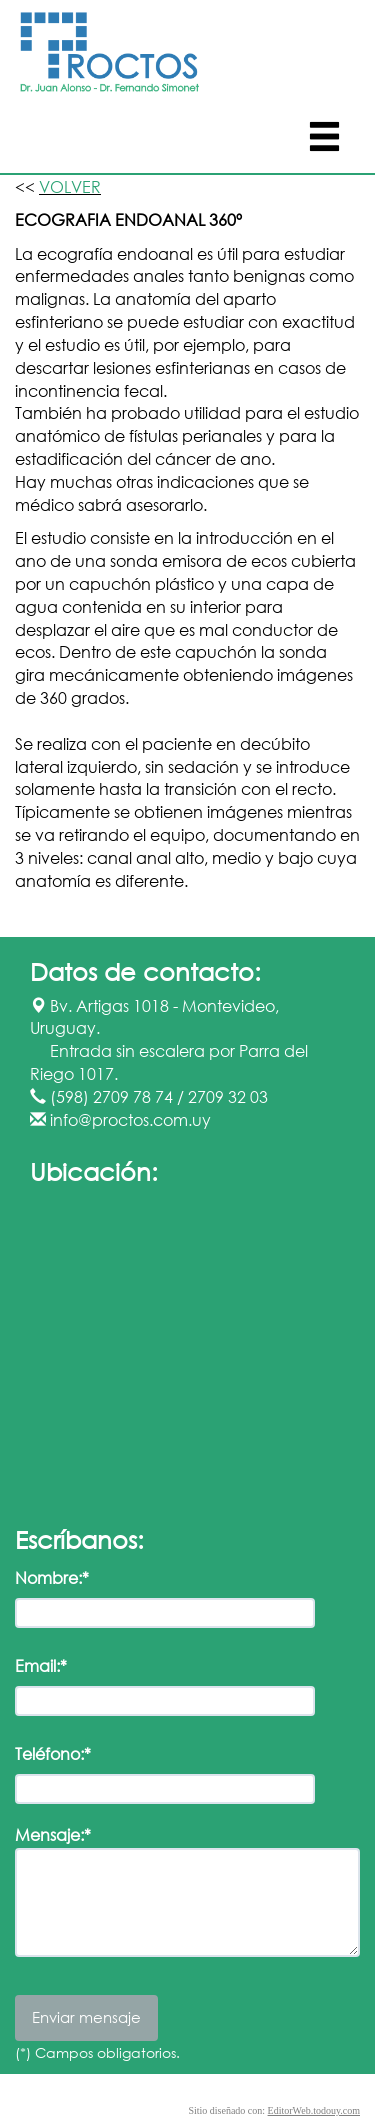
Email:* (41, 1665)
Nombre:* (52, 1577)
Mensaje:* (53, 1835)
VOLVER (70, 186)
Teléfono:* (53, 1753)
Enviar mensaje (86, 2017)
